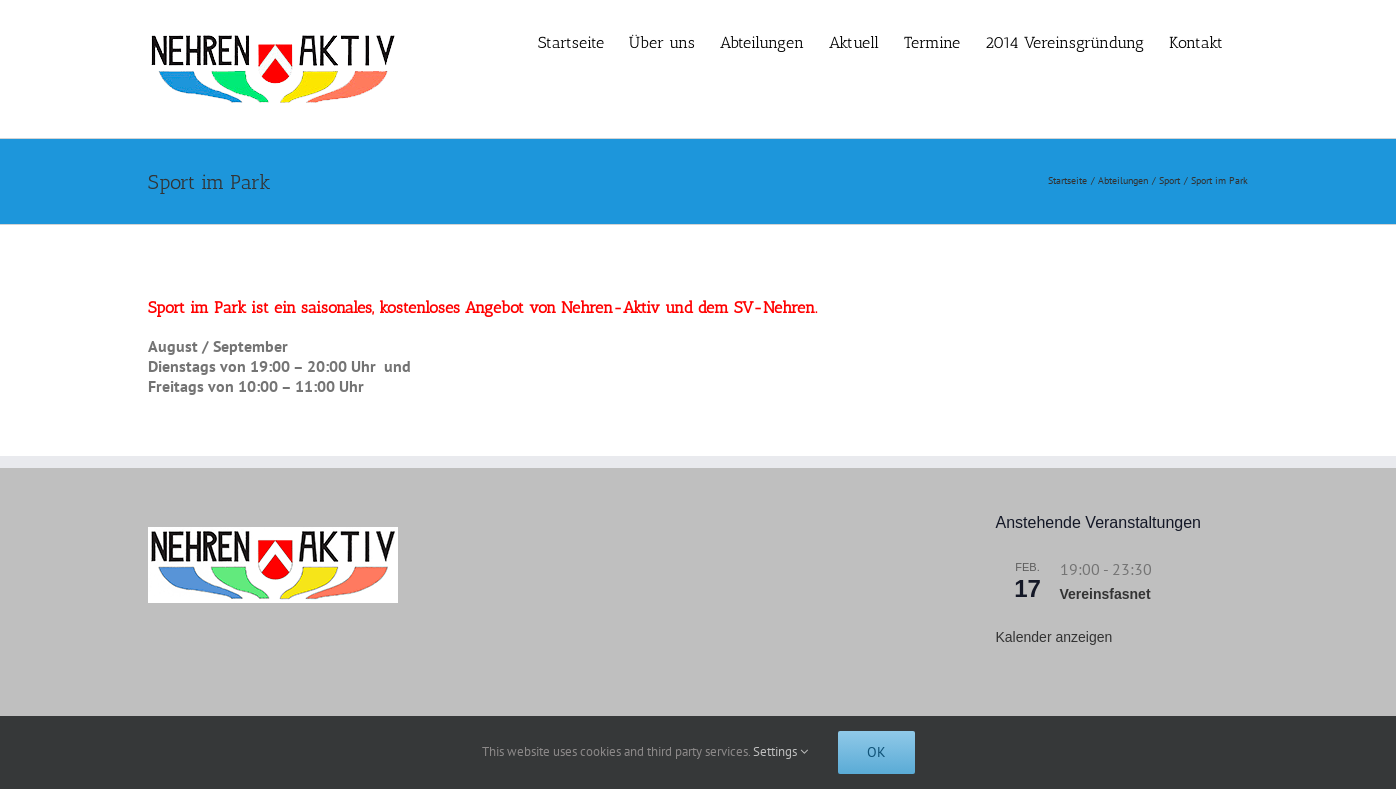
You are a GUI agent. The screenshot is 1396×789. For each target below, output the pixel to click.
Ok (876, 752)
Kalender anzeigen (1054, 637)
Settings (780, 751)
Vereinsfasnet (1105, 594)
